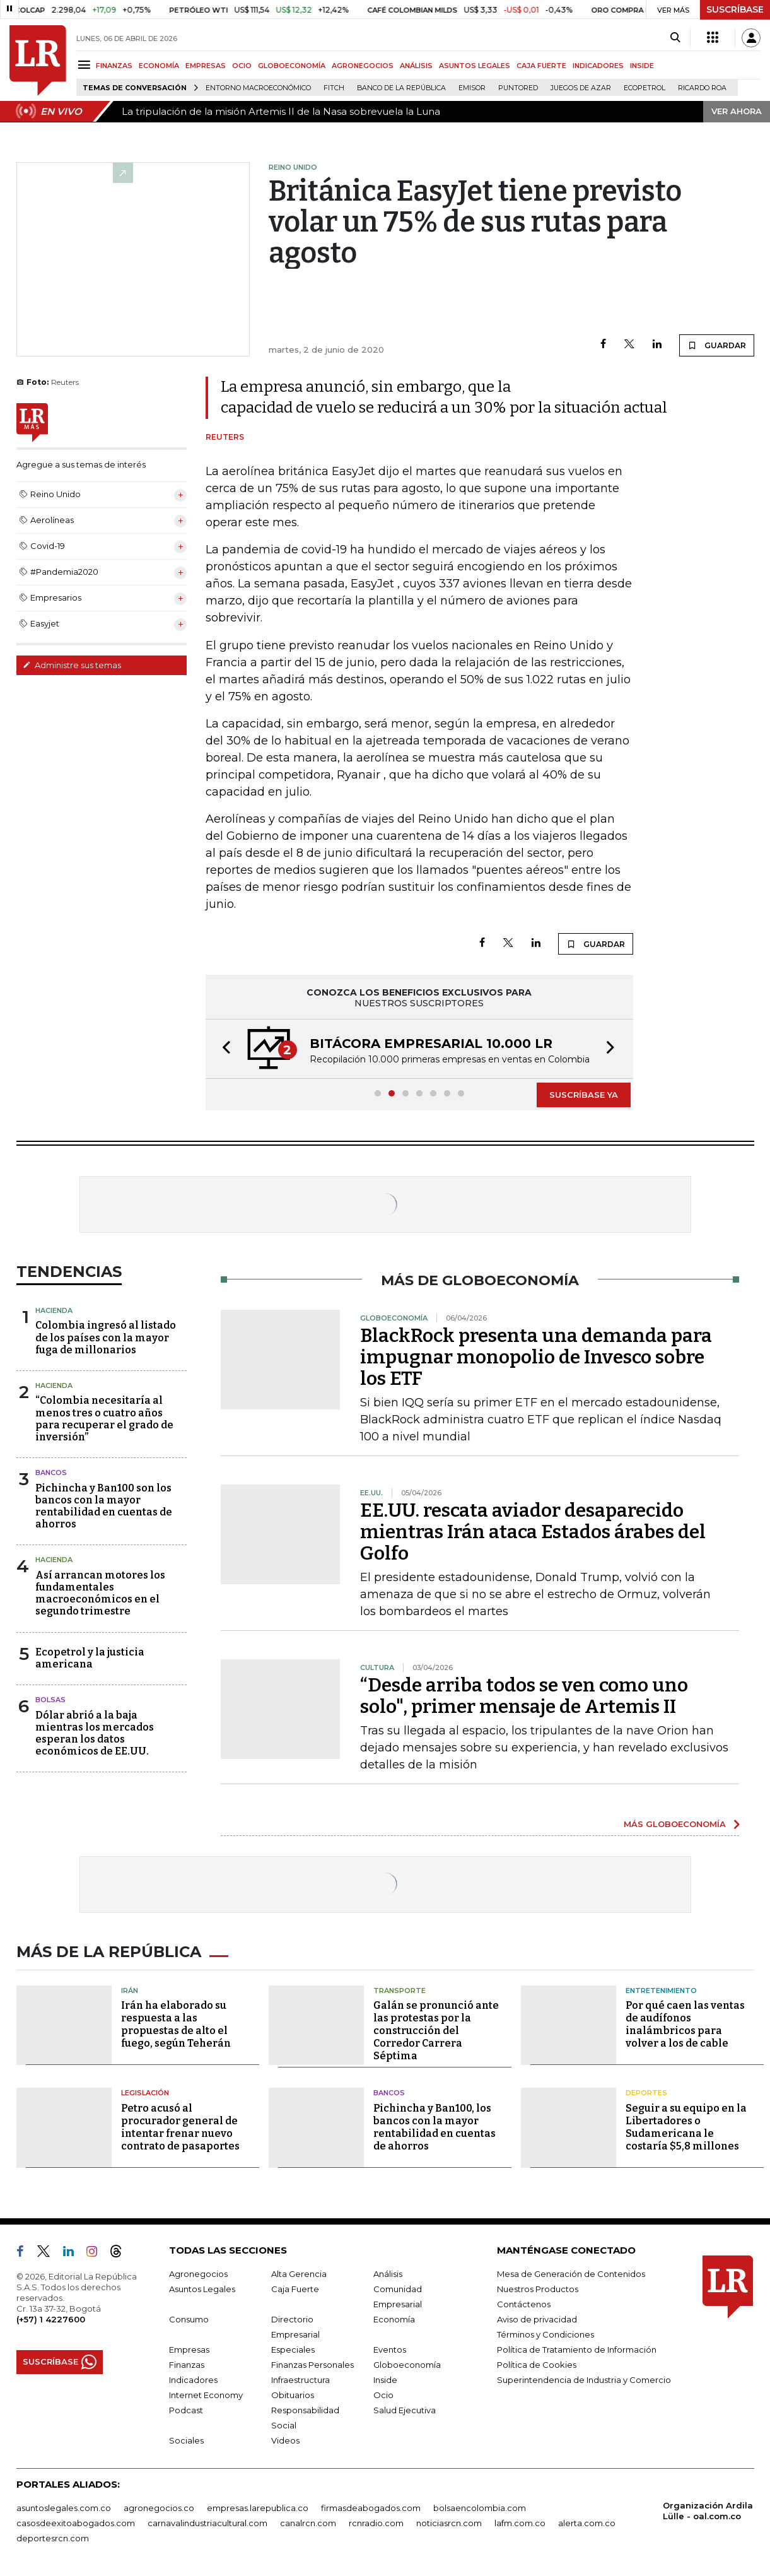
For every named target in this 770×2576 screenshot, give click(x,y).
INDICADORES (598, 65)
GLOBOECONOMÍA (291, 65)
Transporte (399, 1990)
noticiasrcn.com (449, 2523)
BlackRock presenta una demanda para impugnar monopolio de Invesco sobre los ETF (536, 1357)
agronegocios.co (159, 2508)
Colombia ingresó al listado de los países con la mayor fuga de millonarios (105, 1337)
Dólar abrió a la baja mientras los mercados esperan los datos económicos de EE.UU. (94, 1733)
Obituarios (292, 2395)
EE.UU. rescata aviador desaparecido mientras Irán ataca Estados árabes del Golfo (533, 1532)
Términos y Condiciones (545, 2334)
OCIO (242, 65)
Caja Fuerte (295, 2289)
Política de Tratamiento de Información (576, 2349)
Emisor (472, 88)
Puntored (518, 88)
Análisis (387, 2274)
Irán (129, 1990)
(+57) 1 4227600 (50, 2319)
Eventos (389, 2349)
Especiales (293, 2349)
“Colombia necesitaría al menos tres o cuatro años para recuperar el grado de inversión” (104, 1418)
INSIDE (642, 65)
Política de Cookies (536, 2365)
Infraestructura (300, 2380)
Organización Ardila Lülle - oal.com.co (708, 2510)
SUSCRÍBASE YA (583, 1095)
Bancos (51, 1472)
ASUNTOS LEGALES (474, 65)
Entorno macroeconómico (258, 88)
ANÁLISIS (416, 65)
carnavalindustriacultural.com (207, 2523)
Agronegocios (198, 2274)
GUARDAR (716, 345)
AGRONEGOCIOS (363, 65)
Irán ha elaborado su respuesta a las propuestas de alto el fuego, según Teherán (176, 2024)
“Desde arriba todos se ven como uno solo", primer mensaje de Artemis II (524, 1696)
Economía (394, 2319)
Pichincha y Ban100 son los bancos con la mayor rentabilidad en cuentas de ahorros (103, 1506)
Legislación (145, 2092)
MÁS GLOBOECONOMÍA (675, 1824)
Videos (285, 2440)
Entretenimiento (661, 1990)
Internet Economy (206, 2395)
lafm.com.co (519, 2523)
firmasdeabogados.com (371, 2508)
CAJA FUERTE (541, 65)
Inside (385, 2380)
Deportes (646, 2092)
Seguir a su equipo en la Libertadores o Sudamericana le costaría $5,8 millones (686, 2127)
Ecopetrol (644, 88)
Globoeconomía (407, 2365)
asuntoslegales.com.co (63, 2508)
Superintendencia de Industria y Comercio (584, 2380)
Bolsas (50, 1699)
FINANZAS (114, 65)
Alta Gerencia (299, 2274)
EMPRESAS (205, 65)
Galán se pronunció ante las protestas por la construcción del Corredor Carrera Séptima (436, 2030)
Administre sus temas (72, 665)
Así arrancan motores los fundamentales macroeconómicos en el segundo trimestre (100, 1593)
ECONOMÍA (159, 65)
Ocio (383, 2395)
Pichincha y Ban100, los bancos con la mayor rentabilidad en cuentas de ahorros (434, 2127)
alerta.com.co (586, 2523)
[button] (223, 1049)
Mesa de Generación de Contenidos (571, 2274)
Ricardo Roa (702, 88)
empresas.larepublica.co (257, 2508)
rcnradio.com (376, 2523)
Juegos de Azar (581, 88)
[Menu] (86, 64)
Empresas (189, 2349)
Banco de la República (401, 88)
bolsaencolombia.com (479, 2508)
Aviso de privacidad (537, 2319)
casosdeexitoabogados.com (75, 2523)
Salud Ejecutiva (404, 2410)
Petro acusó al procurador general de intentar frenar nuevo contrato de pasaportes (180, 2127)
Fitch (334, 88)
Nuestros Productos (537, 2289)
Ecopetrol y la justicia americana (89, 1658)
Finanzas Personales (312, 2365)
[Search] (675, 38)
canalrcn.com (308, 2523)
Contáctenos (524, 2304)
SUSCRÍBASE (735, 9)
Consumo (189, 2319)
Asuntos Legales (202, 2289)
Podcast (186, 2410)
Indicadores (193, 2380)
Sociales (186, 2440)
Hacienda (54, 1310)
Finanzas (186, 2365)
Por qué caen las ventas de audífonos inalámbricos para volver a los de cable (685, 2024)
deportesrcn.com (52, 2538)
